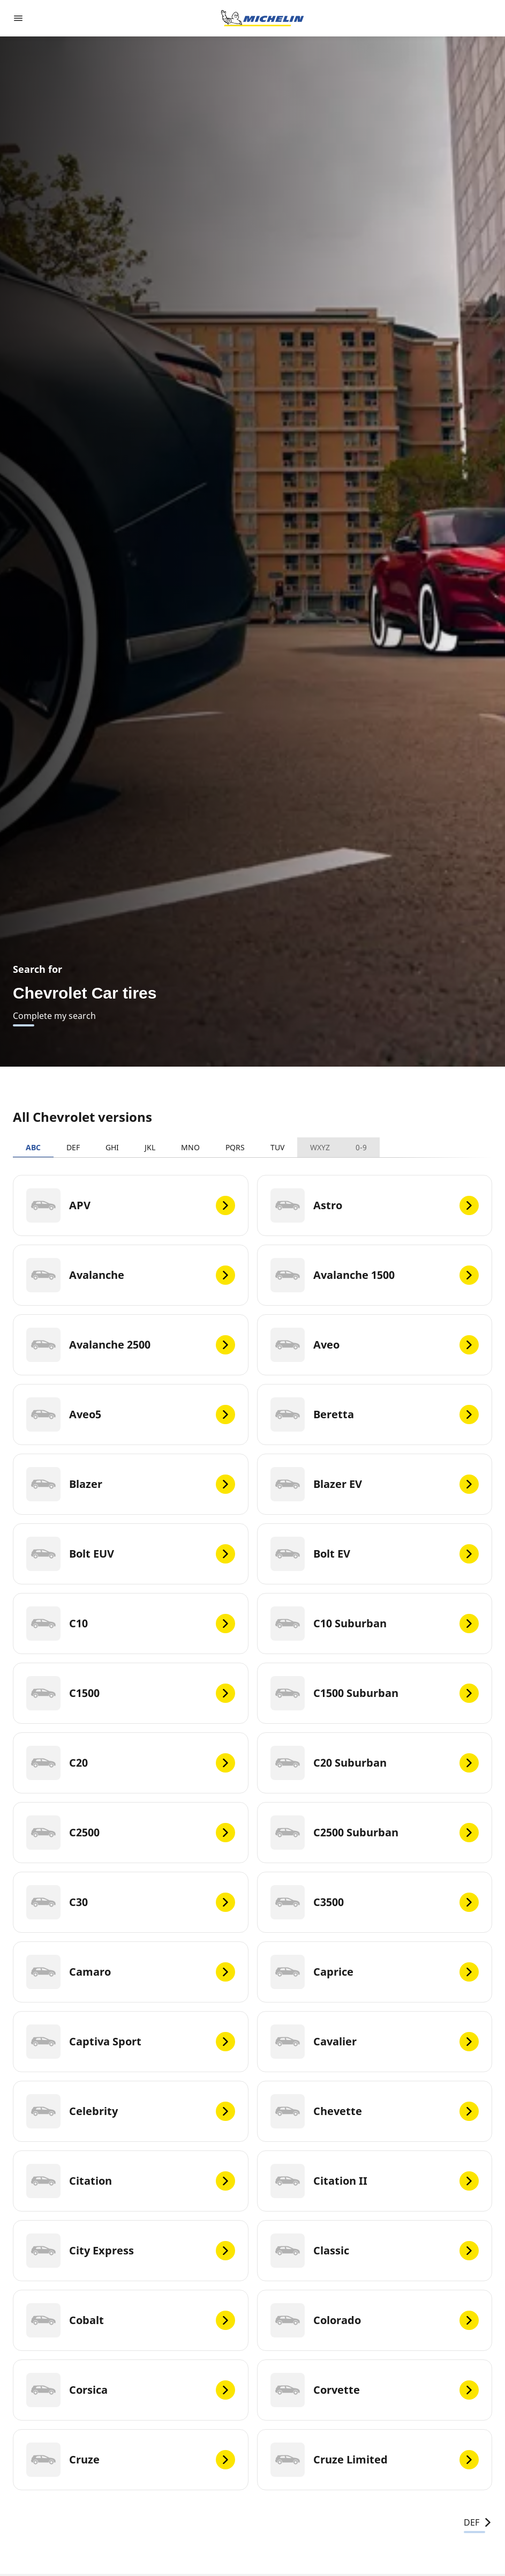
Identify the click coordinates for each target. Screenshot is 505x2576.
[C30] (130, 1902)
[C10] (130, 1623)
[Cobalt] (130, 2320)
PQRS (235, 1147)
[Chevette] (375, 2111)
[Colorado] (375, 2320)
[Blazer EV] (375, 1484)
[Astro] (375, 1205)
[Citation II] (375, 2181)
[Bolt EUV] (130, 1553)
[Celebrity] (130, 2111)
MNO (190, 1147)
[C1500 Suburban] (375, 1693)
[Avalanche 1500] (375, 1275)
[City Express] (130, 2250)
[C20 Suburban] (375, 1762)
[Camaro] (130, 1971)
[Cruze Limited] (375, 2459)
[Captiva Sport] (130, 2041)
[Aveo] (375, 1344)
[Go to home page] (262, 18)
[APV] (130, 1205)
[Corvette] (375, 2390)
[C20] (130, 1762)
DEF (73, 1147)
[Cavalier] (375, 2041)
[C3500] (375, 1902)
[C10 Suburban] (375, 1623)
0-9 (361, 1147)
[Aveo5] (130, 1414)
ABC (33, 1147)
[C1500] (130, 1693)
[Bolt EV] (375, 1553)
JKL (150, 1147)
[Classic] (375, 2250)
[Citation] (130, 2181)
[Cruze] (130, 2459)
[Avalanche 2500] (130, 1344)
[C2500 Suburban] (375, 1832)
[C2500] (130, 1832)
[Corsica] (130, 2390)
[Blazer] (130, 1484)
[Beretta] (375, 1414)
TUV (277, 1147)
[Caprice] (375, 1971)
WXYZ (320, 1147)
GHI (112, 1147)
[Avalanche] (130, 1275)
